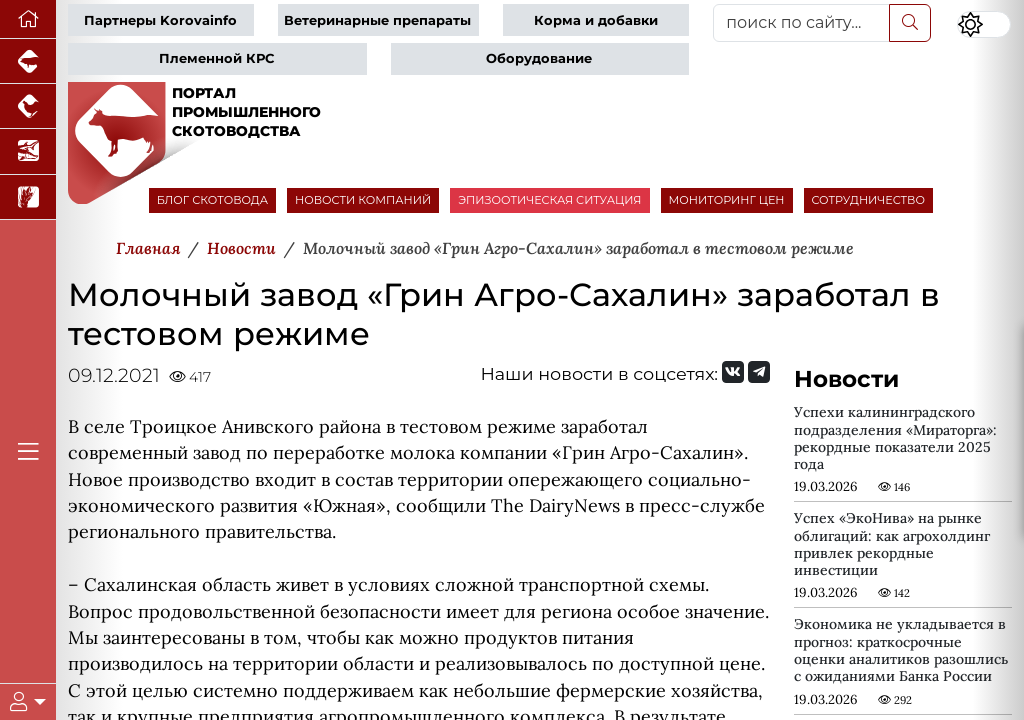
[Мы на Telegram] (759, 372)
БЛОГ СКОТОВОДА (212, 200)
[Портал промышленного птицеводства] (28, 106)
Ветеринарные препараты (377, 20)
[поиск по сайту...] (801, 23)
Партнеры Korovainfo (160, 20)
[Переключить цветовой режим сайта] (984, 24)
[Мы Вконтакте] (733, 372)
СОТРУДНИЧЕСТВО (869, 200)
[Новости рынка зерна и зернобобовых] (28, 197)
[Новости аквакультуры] (28, 151)
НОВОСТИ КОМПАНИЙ (363, 200)
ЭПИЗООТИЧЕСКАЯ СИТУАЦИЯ (549, 200)
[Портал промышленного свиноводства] (28, 61)
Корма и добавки (596, 20)
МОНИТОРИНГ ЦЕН (727, 200)
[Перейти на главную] (28, 19)
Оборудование (539, 58)
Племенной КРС (216, 58)
